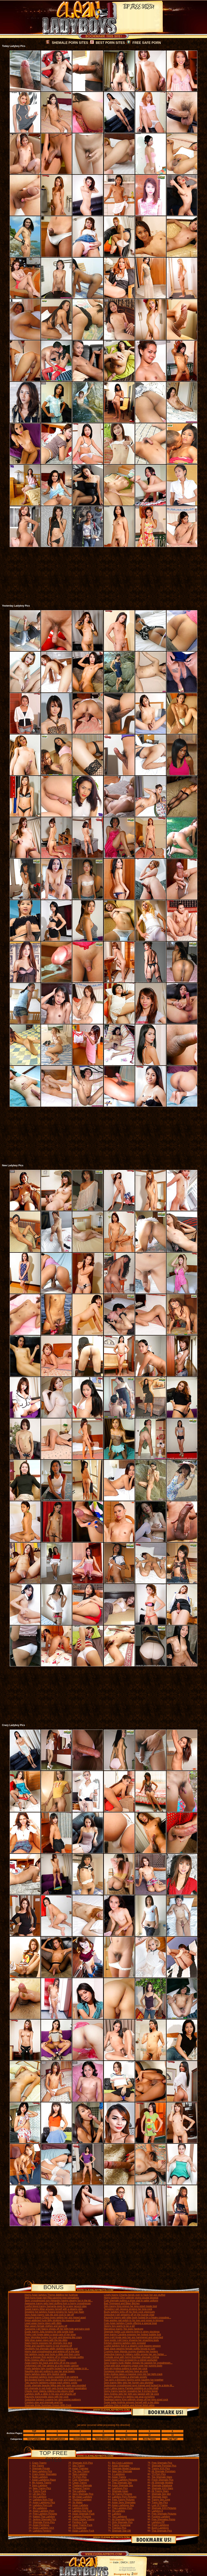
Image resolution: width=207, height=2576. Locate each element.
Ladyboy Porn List (42, 2505)
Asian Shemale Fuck (83, 2513)
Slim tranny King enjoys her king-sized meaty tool (130, 2306)
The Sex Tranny (81, 2471)
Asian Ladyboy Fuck (83, 2530)
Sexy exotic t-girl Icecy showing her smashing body (131, 2340)
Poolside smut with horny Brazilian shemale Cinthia (131, 2357)
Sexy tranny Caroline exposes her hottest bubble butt (132, 2334)
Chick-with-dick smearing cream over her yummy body (133, 2365)
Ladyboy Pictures (81, 2516)
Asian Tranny (119, 2477)
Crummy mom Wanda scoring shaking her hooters (131, 2351)
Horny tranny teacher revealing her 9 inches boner (131, 2391)
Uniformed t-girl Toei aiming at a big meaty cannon (52, 2365)
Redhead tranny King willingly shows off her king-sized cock (136, 2399)
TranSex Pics (119, 2527)
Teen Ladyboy (80, 2474)
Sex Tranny (78, 2465)
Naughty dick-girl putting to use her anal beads (50, 2371)
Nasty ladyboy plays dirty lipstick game (45, 2374)
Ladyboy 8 (157, 2511)
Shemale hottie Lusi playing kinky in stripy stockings (131, 2331)
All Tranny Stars (160, 2491)
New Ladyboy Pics (42, 2471)
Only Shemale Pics (122, 2522)
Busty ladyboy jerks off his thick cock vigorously (129, 2311)
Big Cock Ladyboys (122, 2462)
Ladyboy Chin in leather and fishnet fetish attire (129, 2405)
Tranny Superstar (121, 2525)
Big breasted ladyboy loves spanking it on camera (51, 2377)
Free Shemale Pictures (164, 2513)
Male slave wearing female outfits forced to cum (129, 2348)
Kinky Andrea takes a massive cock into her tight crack (133, 2374)
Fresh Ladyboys (160, 2525)
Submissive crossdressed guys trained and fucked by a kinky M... (139, 2385)
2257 (132, 2562)
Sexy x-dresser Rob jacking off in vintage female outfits (54, 2357)
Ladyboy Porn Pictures (124, 2496)
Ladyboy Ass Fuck (82, 2511)
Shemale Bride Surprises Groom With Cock (48, 2405)
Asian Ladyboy (80, 2505)
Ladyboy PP (158, 2522)
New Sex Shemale (122, 2471)
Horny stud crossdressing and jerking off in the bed (52, 2351)
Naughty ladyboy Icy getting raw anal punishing (129, 2396)
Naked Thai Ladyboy (44, 2516)
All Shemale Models (162, 2482)
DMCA (124, 2562)
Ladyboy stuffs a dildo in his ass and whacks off (50, 2394)
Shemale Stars (160, 2496)
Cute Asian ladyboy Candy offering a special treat (130, 2323)
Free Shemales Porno (163, 2519)
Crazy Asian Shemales (44, 2474)
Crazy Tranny (39, 2462)
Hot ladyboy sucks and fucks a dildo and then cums (52, 2354)
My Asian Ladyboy (82, 2496)
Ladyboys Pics (120, 2488)
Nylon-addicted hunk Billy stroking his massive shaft (52, 2320)
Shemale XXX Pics (82, 2462)
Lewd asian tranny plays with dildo (43, 2323)
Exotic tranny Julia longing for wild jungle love (49, 2331)
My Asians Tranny (41, 2482)
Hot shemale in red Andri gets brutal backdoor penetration (56, 2388)
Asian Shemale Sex (122, 2485)
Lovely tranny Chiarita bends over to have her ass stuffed (134, 2295)
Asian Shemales (120, 2465)
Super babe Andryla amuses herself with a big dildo (131, 2402)
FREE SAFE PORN (144, 42)
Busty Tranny (149, 2439)
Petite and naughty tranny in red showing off (48, 2345)
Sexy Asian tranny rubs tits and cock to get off (49, 2314)
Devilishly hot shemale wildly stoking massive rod (51, 2348)
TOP (34, 2431)
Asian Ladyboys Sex (123, 2505)
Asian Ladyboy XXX (43, 2527)
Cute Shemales (80, 2479)
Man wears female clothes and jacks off (46, 2326)
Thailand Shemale (82, 2485)
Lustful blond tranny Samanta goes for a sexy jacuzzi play (56, 2306)
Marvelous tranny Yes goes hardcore (123, 2328)
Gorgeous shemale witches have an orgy (126, 2371)
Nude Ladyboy (40, 2477)
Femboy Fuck (79, 2522)
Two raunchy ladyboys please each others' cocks (51, 2382)
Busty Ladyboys (160, 2527)
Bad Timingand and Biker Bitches (122, 2303)
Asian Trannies (80, 2468)
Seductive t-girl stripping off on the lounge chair (129, 2314)
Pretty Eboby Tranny (83, 2519)
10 (103, 2435)
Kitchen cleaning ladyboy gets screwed (125, 2343)
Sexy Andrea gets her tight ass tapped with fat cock (131, 2394)
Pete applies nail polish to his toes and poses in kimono (133, 2320)
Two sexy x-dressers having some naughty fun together (133, 2379)
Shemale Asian (120, 2491)
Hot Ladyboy (39, 2496)
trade (115, 2562)
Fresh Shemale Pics (162, 2479)
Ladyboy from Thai (43, 2499)
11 (126, 2435)
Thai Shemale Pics (162, 2530)
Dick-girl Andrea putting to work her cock (125, 2368)
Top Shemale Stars (162, 2477)
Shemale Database (162, 2485)
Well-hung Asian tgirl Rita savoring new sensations (52, 2297)
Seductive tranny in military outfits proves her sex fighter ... (135, 2354)
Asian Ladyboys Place (44, 2479)
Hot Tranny (38, 2465)
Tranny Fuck (39, 2491)
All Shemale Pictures (123, 2519)
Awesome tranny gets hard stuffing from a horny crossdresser (58, 2303)
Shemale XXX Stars (162, 2488)
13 (172, 2435)
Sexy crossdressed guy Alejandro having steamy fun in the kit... (59, 2300)
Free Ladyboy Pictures (45, 2513)
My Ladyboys (40, 2508)
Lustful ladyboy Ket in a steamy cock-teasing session (132, 2345)
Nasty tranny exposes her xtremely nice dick (48, 2343)
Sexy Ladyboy (34, 2439)
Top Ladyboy (79, 2491)
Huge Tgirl (172, 2439)
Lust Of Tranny (160, 2505)
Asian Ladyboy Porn (43, 2511)
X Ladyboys (118, 2474)
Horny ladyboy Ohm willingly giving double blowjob (131, 2297)
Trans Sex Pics (160, 2502)
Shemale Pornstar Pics (164, 2465)
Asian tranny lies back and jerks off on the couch (51, 2362)
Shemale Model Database (126, 2468)
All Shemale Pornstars (163, 2471)
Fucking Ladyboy (161, 2516)
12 (149, 2435)
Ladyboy (116, 2513)
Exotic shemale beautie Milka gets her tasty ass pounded (55, 2385)
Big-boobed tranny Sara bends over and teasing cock (53, 2379)
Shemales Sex (80, 2439)
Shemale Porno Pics (44, 2522)
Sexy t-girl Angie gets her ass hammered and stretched (133, 2337)
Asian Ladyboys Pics (44, 2502)
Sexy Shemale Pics (82, 2494)
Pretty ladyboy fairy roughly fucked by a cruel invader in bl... (57, 2368)
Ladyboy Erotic (80, 2508)
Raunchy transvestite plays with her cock (47, 2396)
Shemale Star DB (121, 2530)
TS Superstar (79, 2527)
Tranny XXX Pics (161, 2468)
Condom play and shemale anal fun (44, 2402)
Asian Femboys (41, 2525)
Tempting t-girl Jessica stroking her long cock (128, 2309)
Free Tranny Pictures (123, 2499)
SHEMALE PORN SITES (67, 42)
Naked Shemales (103, 2439)
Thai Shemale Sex (122, 2482)
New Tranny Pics (42, 2488)
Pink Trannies (126, 2439)
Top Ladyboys (119, 2516)
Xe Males (77, 2502)
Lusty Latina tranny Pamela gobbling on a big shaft (131, 2388)
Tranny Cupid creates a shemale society (125, 2377)
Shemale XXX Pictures (164, 2508)
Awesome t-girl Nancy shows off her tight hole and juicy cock (57, 2328)
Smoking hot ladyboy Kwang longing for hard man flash (54, 2311)
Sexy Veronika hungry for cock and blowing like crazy (53, 2337)
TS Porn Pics (79, 2477)
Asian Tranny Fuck (82, 2525)
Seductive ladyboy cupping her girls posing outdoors (53, 2399)
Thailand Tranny (81, 2488)
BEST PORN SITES (107, 42)
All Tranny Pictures (122, 2494)
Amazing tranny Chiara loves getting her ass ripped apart (55, 2317)
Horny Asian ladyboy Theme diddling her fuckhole (51, 2295)
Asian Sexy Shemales (123, 2502)
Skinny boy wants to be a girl (119, 2326)
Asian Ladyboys (57, 2439)
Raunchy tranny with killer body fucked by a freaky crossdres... (137, 2317)
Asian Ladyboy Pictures (124, 2479)
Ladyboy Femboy (42, 2530)
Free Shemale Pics (162, 2462)
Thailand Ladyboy (82, 2499)
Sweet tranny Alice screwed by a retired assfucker (130, 2360)
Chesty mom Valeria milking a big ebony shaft (49, 2391)
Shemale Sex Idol (161, 2494)
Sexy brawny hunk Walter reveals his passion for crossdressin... (138, 2362)
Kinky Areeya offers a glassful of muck (45, 2360)
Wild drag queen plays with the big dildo (46, 2340)
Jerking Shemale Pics (44, 2519)
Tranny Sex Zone (161, 2499)
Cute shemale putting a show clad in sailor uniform (131, 2300)
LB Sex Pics (39, 2494)
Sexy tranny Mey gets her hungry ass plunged (128, 2382)
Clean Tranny (79, 2482)
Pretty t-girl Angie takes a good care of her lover (50, 2334)
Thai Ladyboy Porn (122, 2508)
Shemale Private (41, 2468)
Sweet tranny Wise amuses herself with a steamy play (54, 2309)
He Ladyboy (118, 2511)
